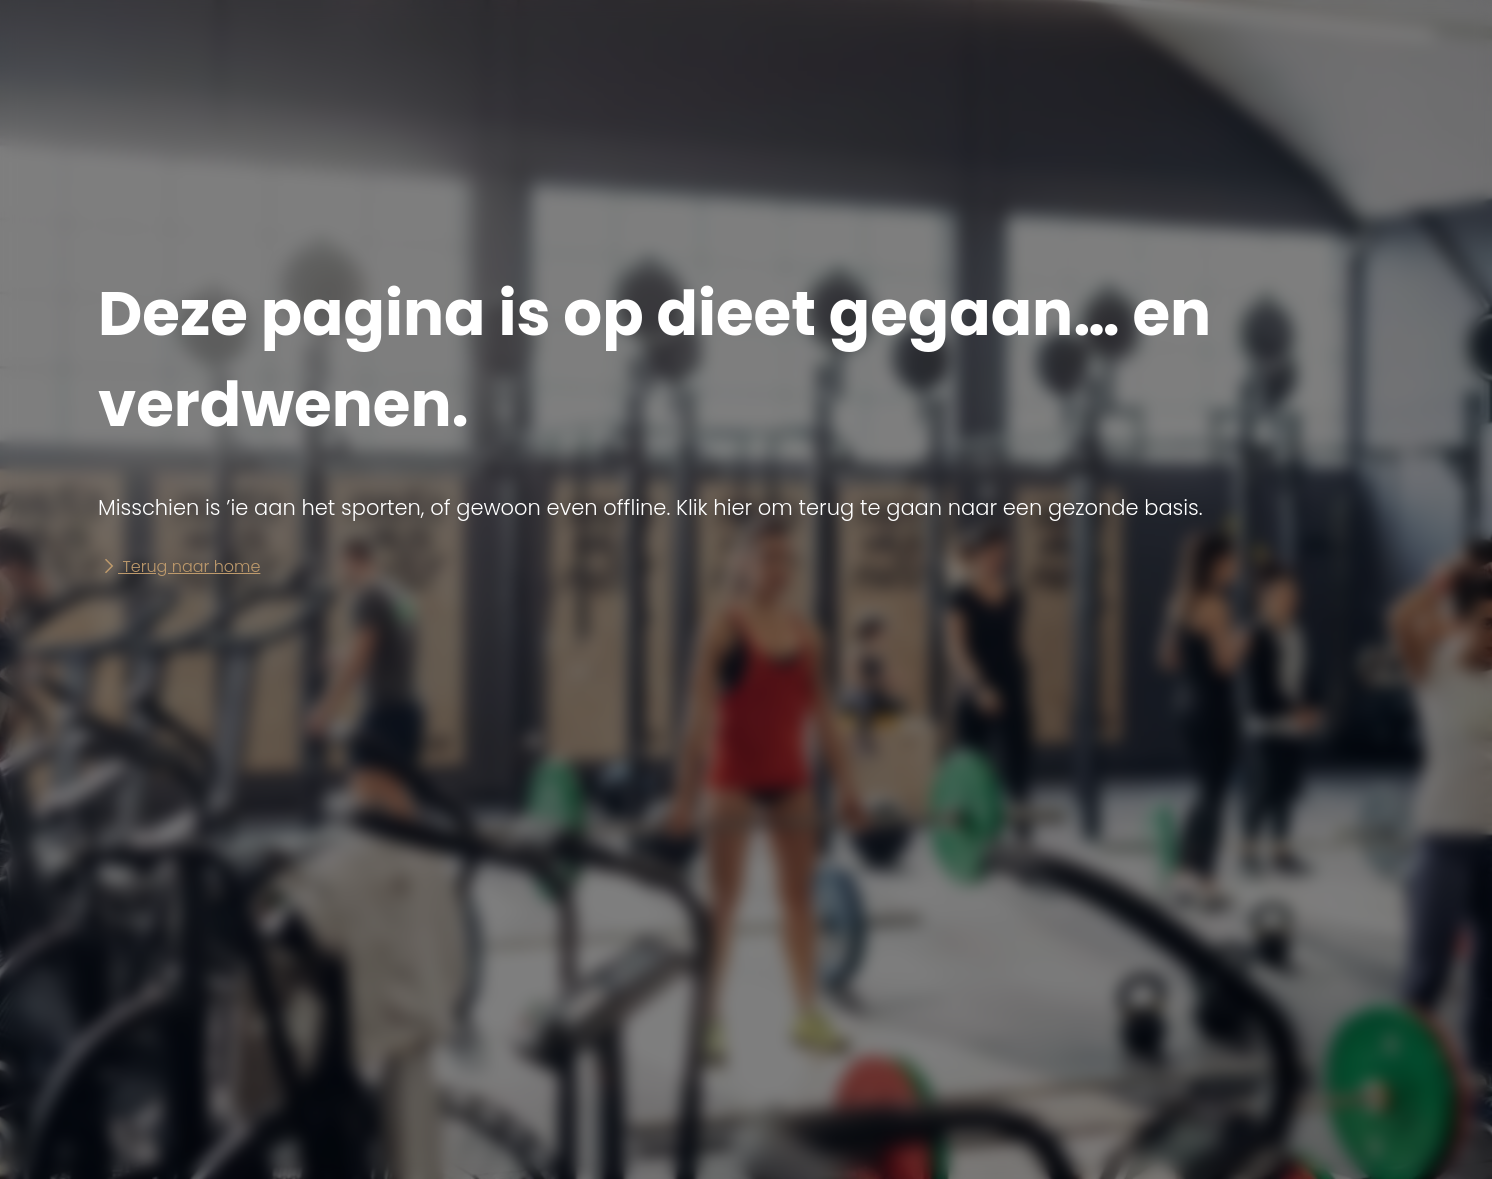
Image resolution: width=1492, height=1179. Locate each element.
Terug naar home (179, 566)
